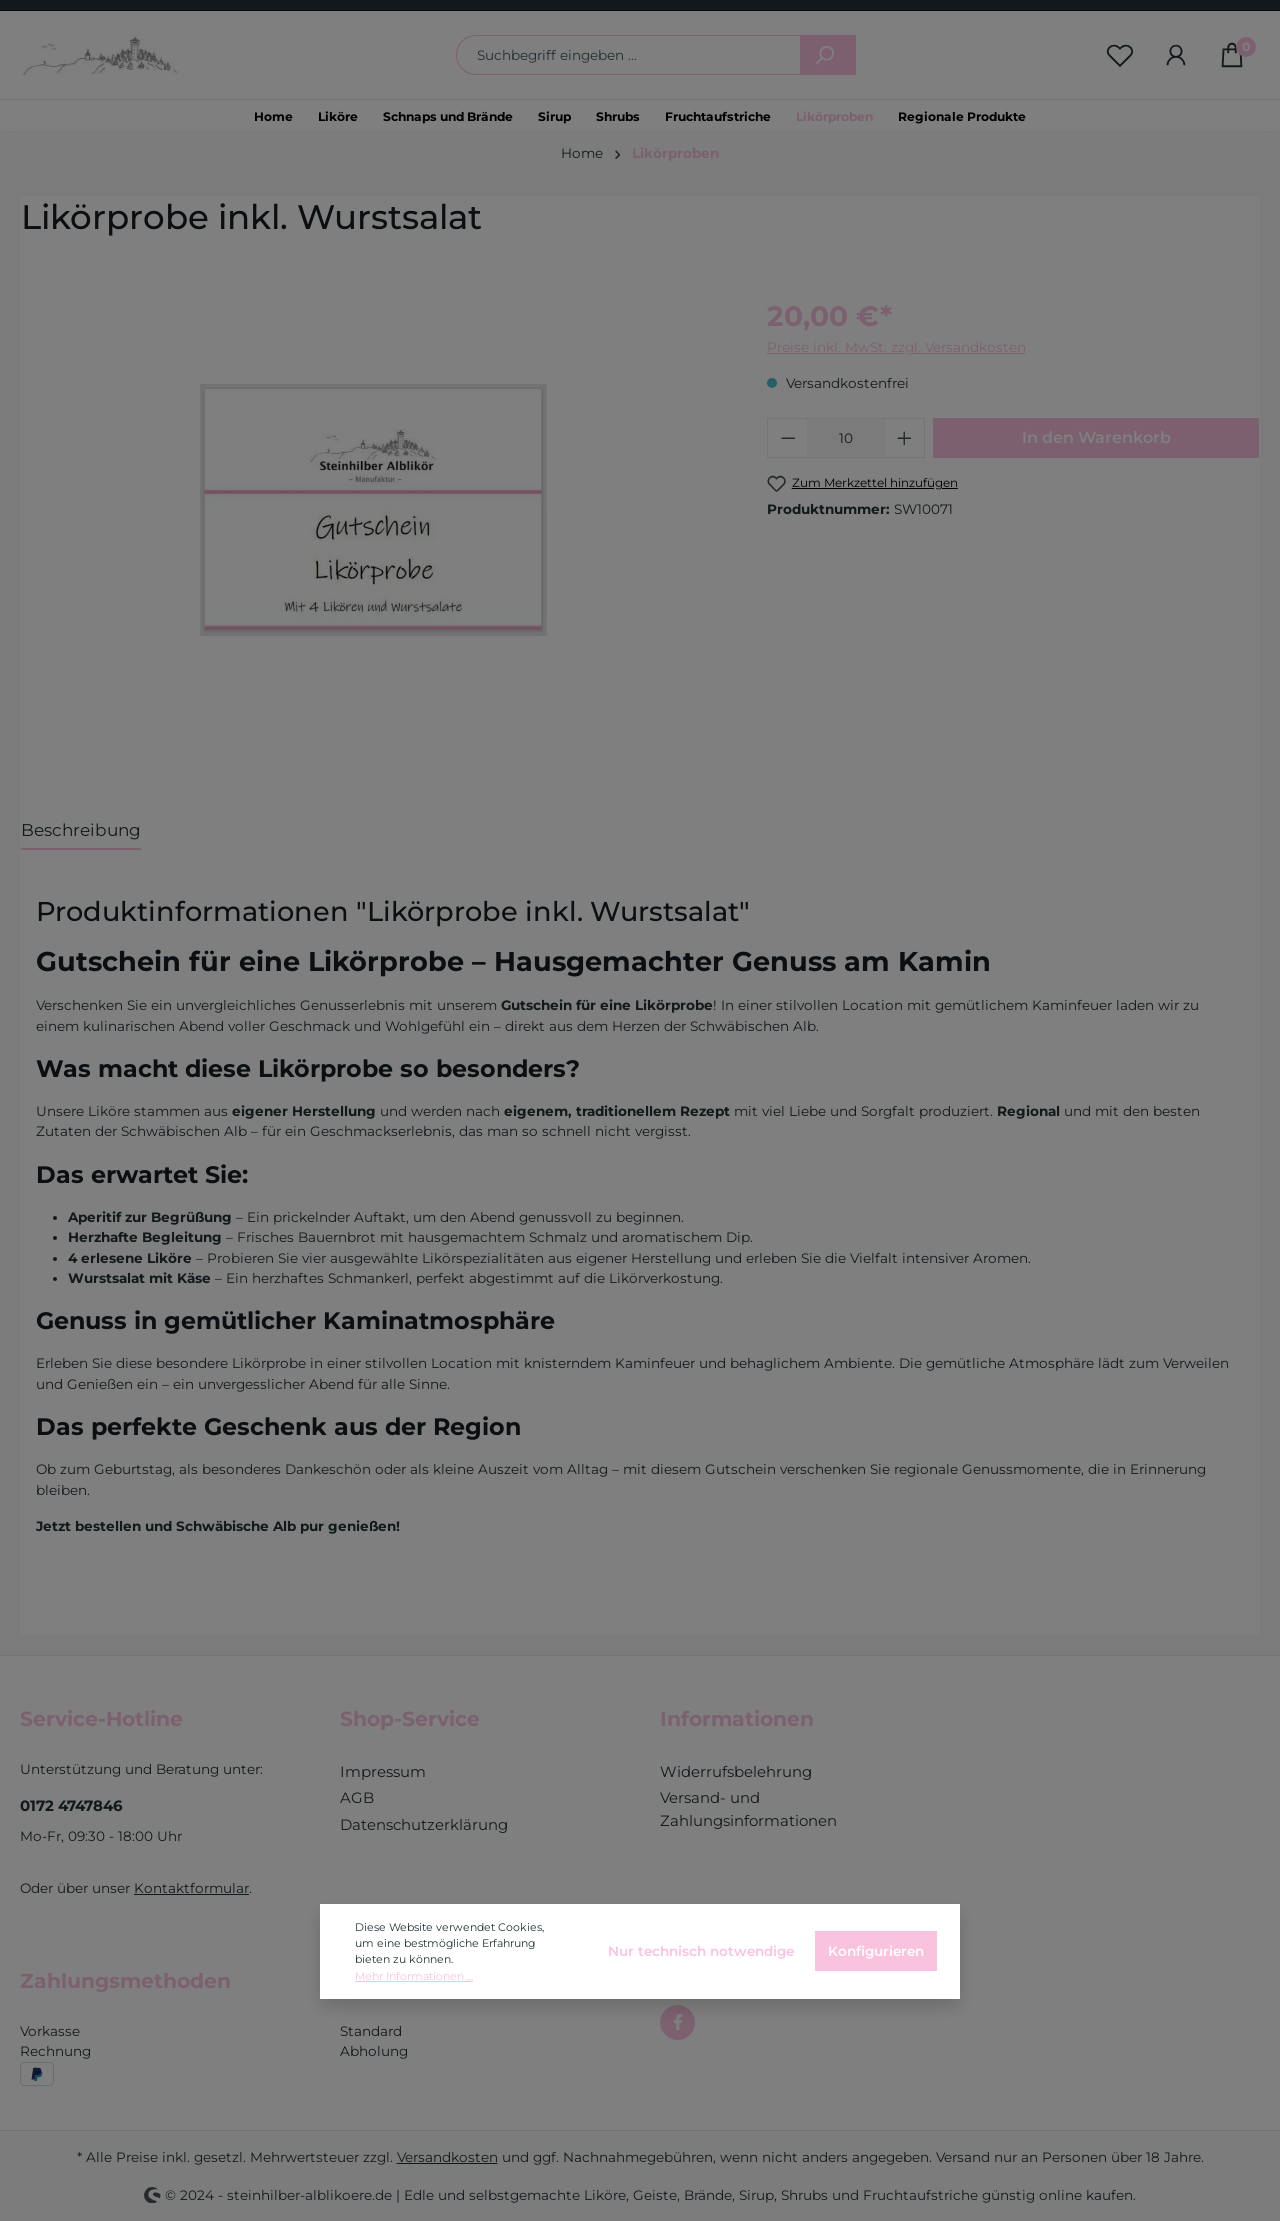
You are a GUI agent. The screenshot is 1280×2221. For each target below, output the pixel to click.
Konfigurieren (876, 1951)
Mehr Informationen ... (414, 1976)
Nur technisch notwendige (701, 1951)
